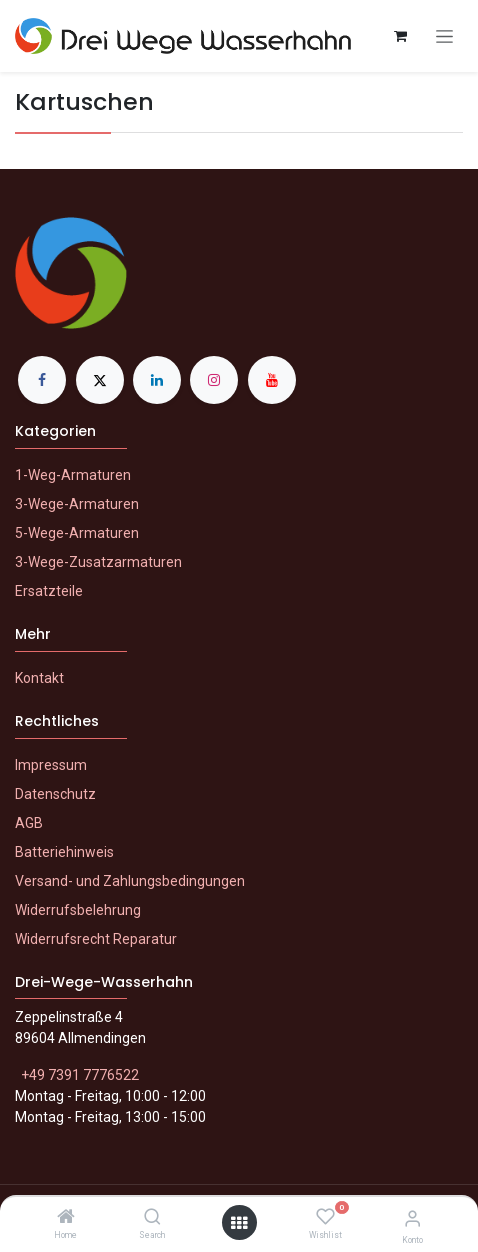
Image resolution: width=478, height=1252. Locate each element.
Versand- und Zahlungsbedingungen (130, 881)
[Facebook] (42, 380)
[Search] (152, 1218)
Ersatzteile (49, 591)
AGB (29, 823)
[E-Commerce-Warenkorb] (400, 36)
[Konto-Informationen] (412, 1218)
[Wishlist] (325, 1217)
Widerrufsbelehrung (78, 910)
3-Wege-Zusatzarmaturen (98, 562)
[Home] (66, 1218)
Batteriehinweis (64, 852)
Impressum (51, 765)
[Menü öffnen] (239, 1223)
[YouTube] (272, 380)
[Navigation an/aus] (444, 36)
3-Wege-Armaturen (77, 504)
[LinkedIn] (157, 380)
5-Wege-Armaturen (77, 533)
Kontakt (39, 678)
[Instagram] (214, 380)
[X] (100, 380)
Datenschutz (55, 794)
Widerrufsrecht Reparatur (96, 939)
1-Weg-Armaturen (73, 475)
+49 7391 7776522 (80, 1075)
